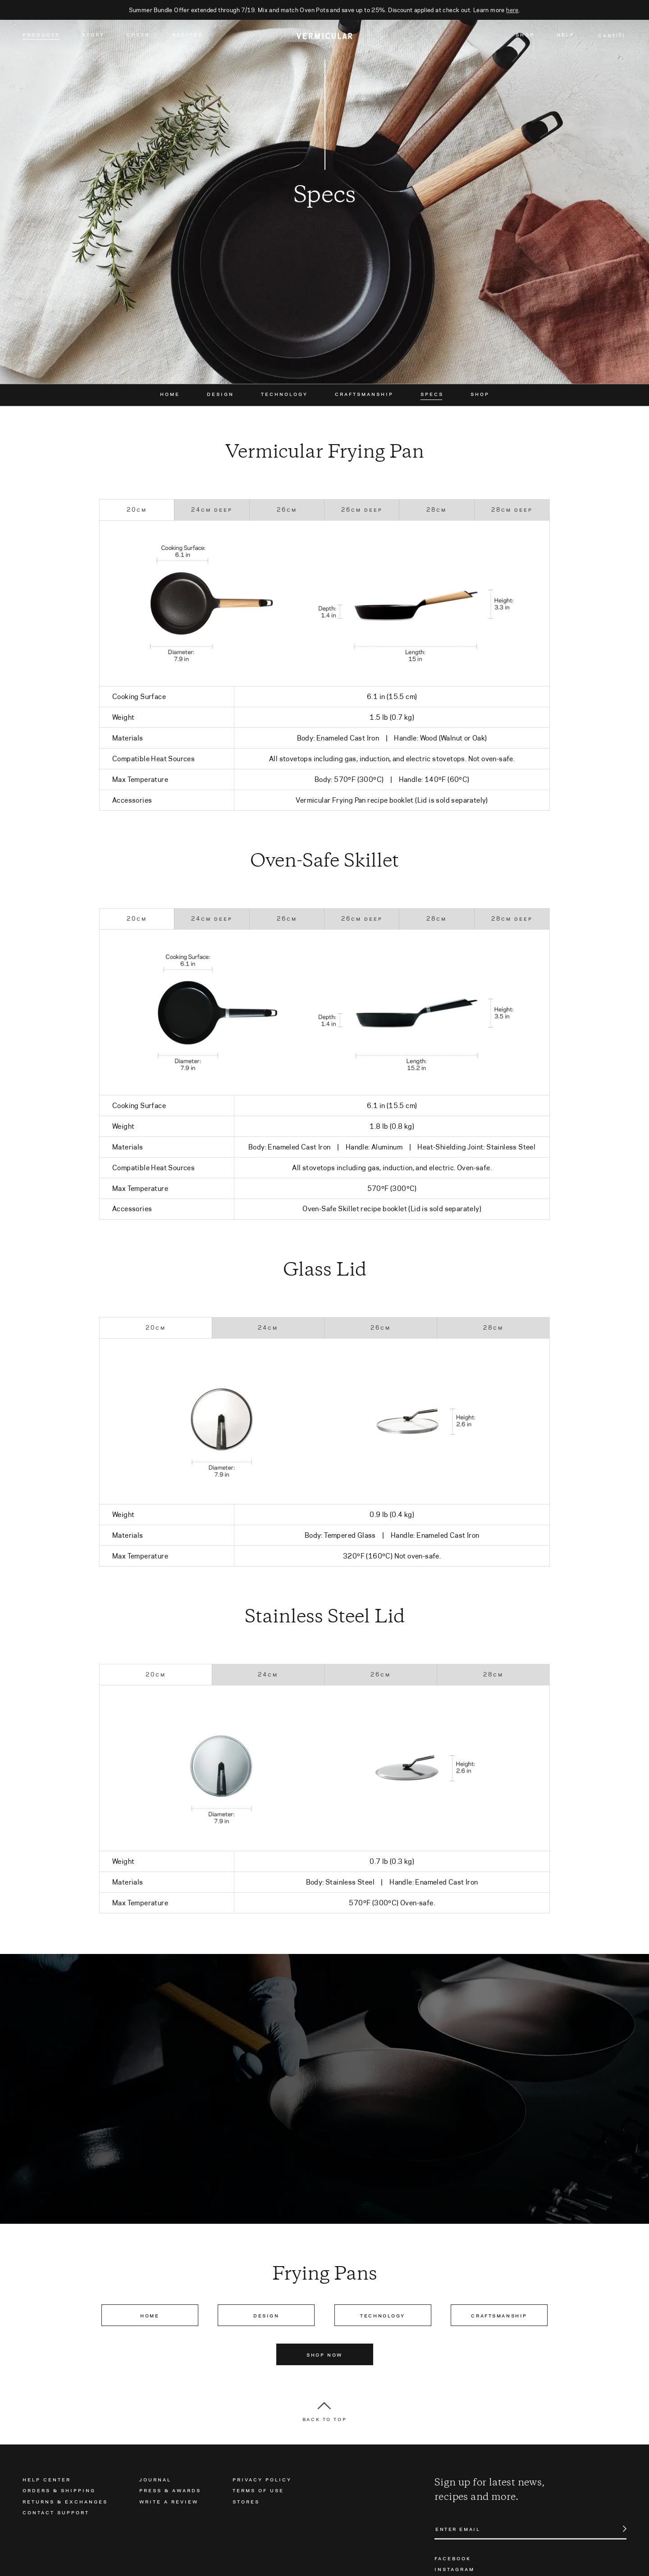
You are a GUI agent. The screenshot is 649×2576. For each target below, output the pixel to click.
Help (566, 35)
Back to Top (324, 2419)
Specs (431, 394)
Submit (619, 2528)
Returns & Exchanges (65, 2501)
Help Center (47, 2479)
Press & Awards (170, 2490)
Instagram (454, 2569)
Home (170, 394)
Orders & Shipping (59, 2490)
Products (41, 35)
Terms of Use (258, 2490)
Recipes (187, 35)
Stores (246, 2501)
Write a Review (168, 2501)
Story (93, 35)
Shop (525, 35)
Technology (284, 394)
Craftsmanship (364, 394)
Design (220, 394)
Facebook (452, 2558)
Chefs (138, 35)
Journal (155, 2479)
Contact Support (56, 2512)
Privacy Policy (262, 2479)
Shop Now (324, 2354)
